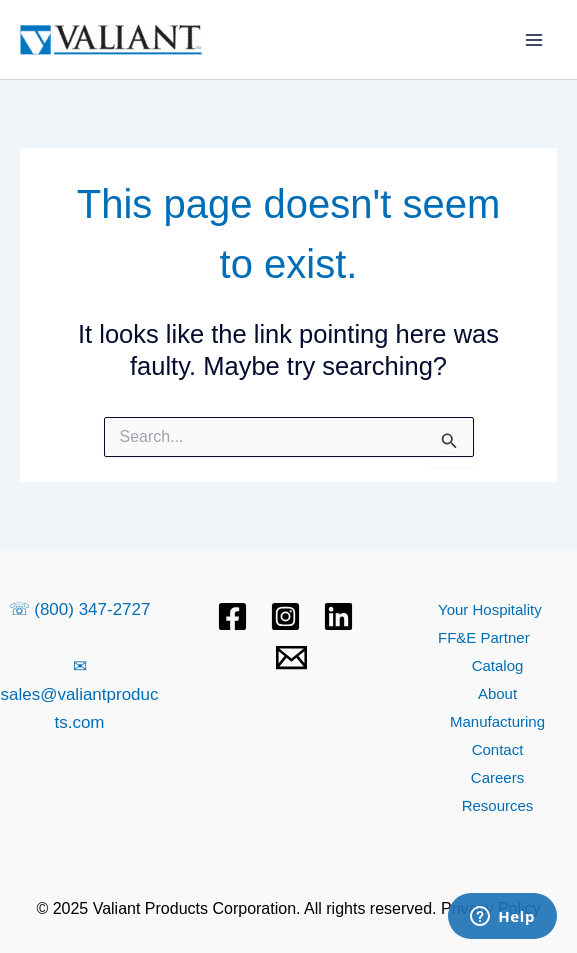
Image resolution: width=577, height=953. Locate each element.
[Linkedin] (338, 616)
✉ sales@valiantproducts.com (79, 694)
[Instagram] (285, 616)
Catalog (498, 665)
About (497, 693)
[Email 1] (291, 657)
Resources (498, 805)
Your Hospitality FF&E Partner (490, 623)
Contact (498, 749)
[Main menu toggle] (535, 40)
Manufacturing (497, 721)
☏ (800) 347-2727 (80, 609)
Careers (497, 777)
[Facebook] (232, 616)
